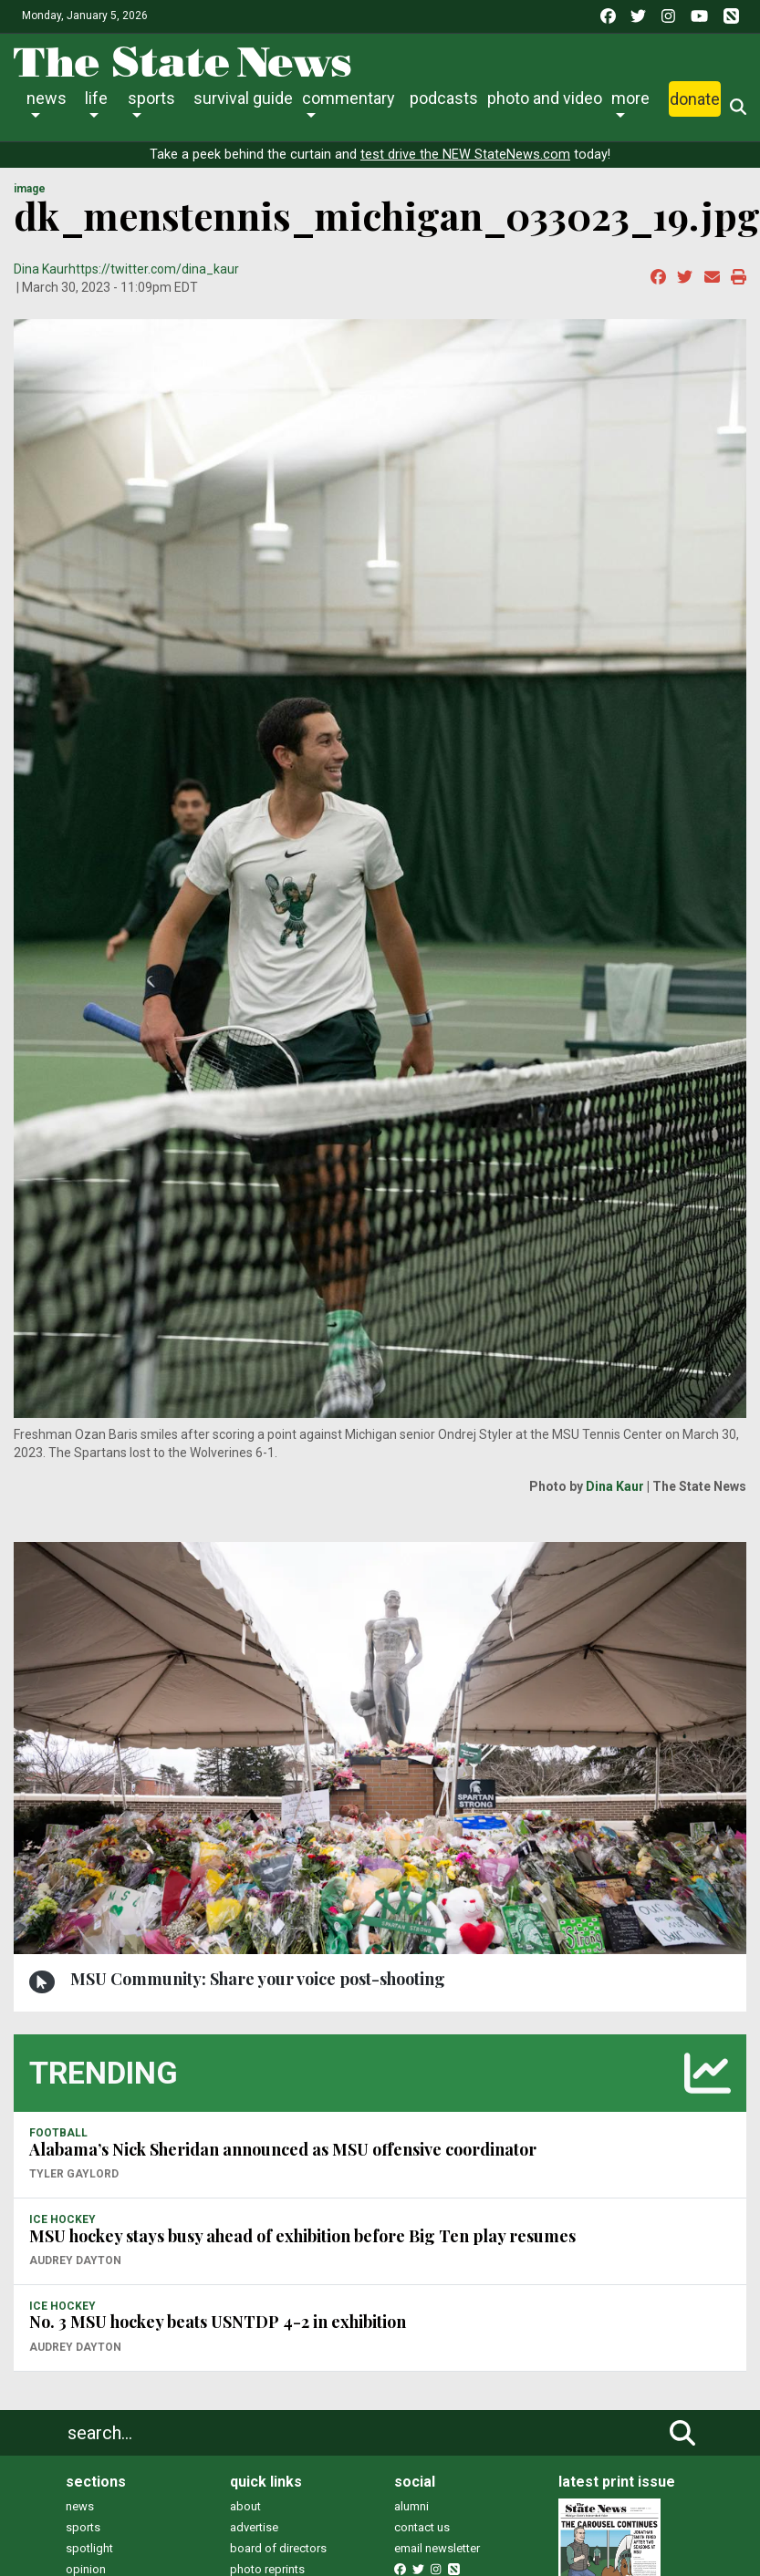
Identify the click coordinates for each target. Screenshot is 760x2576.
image (30, 188)
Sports (151, 98)
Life (96, 98)
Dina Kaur (41, 269)
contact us (422, 2527)
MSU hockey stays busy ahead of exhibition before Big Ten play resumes (302, 2236)
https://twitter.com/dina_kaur (153, 269)
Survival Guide (243, 98)
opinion (86, 2569)
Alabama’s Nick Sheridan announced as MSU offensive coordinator (282, 2149)
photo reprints (267, 2569)
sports (83, 2527)
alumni (411, 2506)
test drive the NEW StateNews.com (465, 154)
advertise (254, 2527)
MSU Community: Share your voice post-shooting (257, 1979)
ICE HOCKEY (62, 2219)
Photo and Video (544, 98)
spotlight (89, 2548)
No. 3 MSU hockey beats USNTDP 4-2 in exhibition (217, 2322)
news (80, 2506)
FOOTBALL (58, 2132)
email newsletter (437, 2548)
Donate (695, 99)
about (245, 2506)
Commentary (348, 98)
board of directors (278, 2548)
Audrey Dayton (75, 2260)
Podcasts (444, 98)
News (46, 98)
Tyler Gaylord (74, 2173)
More (630, 98)
